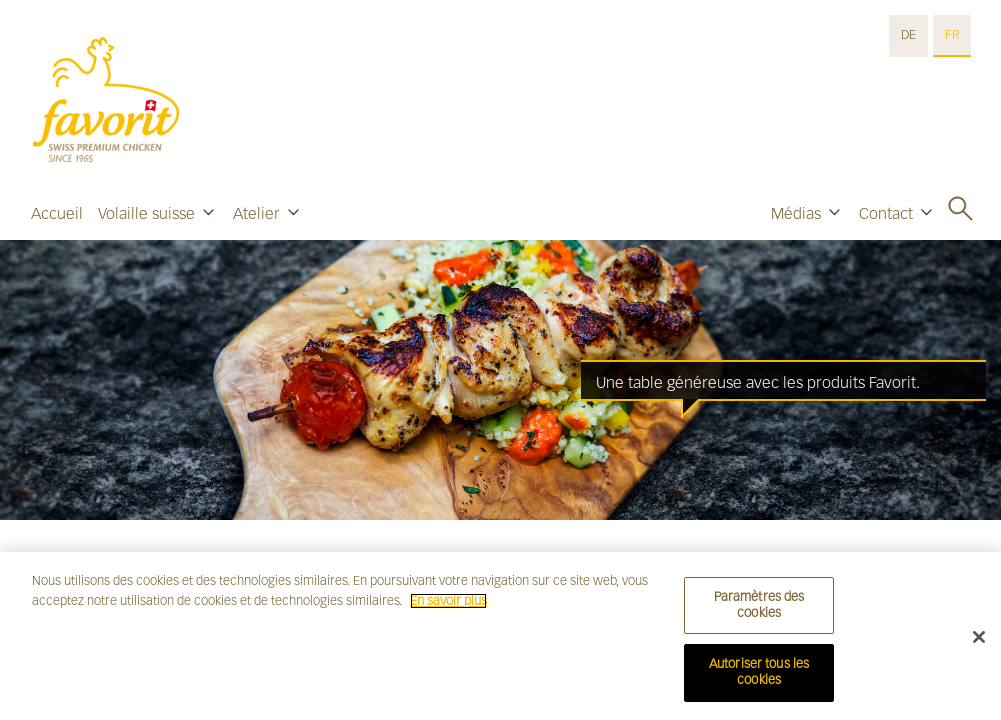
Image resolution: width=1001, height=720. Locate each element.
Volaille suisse (146, 213)
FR (952, 35)
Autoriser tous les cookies (759, 678)
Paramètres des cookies (759, 611)
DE (908, 35)
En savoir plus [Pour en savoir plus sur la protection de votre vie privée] (448, 606)
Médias (796, 213)
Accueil (57, 213)
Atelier (256, 213)
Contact (886, 213)
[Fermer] (979, 642)
